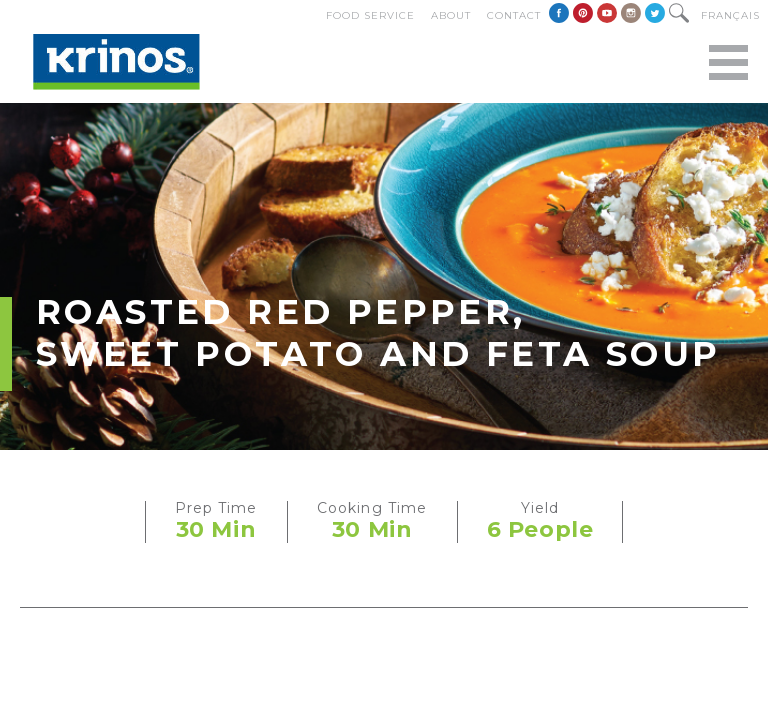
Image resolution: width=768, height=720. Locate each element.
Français (730, 15)
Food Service (370, 15)
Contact (514, 15)
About (451, 15)
